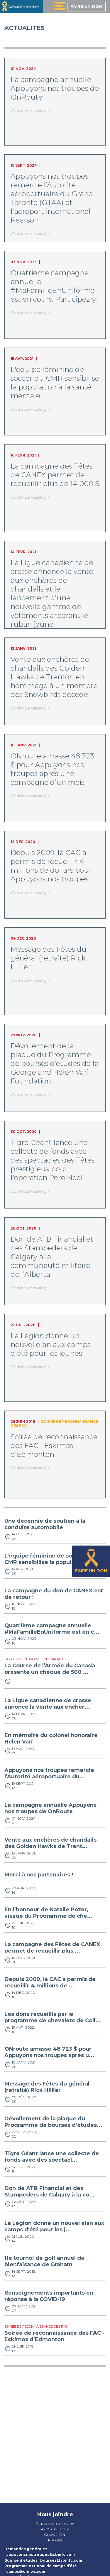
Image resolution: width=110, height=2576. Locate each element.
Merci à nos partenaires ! (38, 1874)
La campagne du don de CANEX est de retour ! (53, 1593)
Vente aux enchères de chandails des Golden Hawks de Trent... (50, 1843)
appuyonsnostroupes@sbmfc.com (40, 2554)
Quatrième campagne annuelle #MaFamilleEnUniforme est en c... (51, 1628)
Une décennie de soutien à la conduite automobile (44, 1524)
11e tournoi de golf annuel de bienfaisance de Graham (44, 2261)
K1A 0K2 (55, 2540)
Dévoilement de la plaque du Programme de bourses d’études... (53, 2121)
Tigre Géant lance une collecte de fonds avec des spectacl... (51, 2156)
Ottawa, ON (54, 2534)
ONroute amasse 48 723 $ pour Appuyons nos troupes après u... (49, 2052)
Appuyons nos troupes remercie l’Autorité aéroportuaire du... (49, 1773)
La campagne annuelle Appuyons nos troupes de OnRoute (50, 1808)
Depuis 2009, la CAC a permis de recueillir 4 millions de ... (50, 1982)
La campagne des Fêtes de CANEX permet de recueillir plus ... (52, 1947)
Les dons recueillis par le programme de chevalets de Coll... (52, 2017)
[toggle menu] (59, 6)
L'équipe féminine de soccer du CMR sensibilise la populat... (48, 1559)
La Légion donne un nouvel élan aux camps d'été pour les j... (54, 2226)
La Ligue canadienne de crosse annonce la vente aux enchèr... (47, 1703)
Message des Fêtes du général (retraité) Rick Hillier (46, 2087)
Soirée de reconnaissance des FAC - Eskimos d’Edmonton (54, 2336)
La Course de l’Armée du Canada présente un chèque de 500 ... (49, 1668)
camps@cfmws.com (25, 2571)
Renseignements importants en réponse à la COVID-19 (48, 2296)
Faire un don (86, 6)
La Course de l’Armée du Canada (34, 1659)
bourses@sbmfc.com (61, 2560)
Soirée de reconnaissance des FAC (54, 1423)
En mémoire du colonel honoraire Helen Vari (51, 1738)
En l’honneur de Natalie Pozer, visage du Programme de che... (48, 1912)
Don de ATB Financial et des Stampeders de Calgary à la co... (49, 2191)
